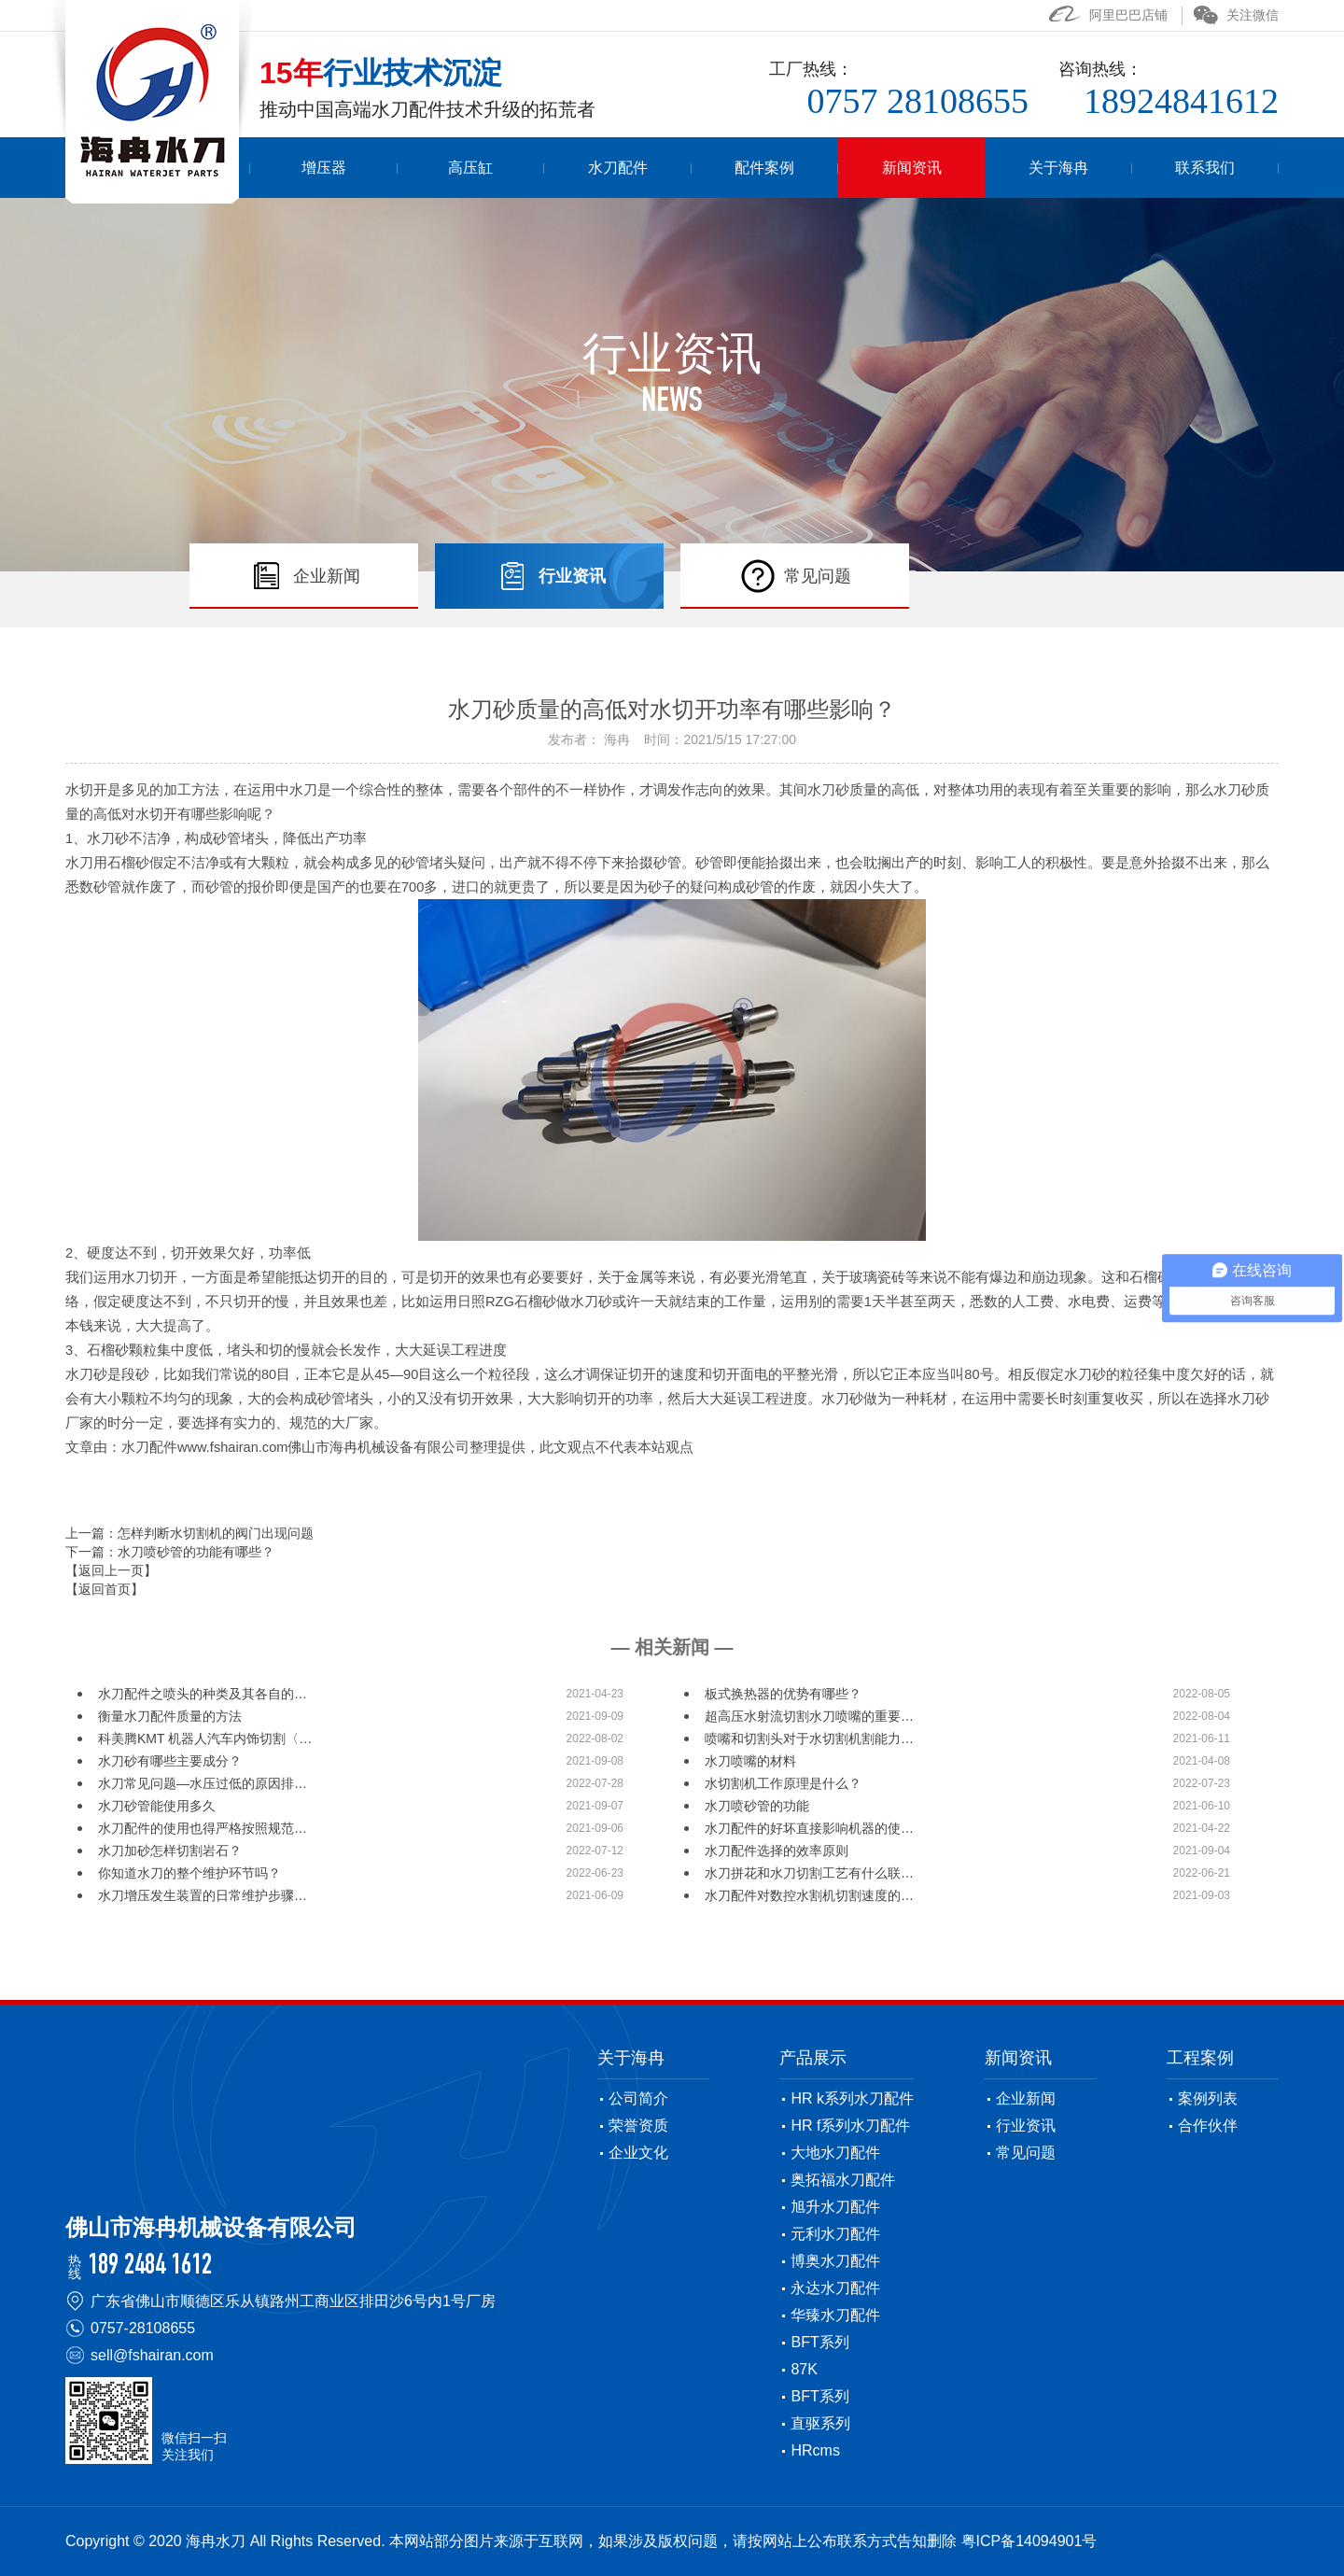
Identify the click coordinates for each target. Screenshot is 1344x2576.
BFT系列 (819, 2342)
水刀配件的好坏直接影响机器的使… (809, 1828)
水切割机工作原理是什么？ (783, 1783)
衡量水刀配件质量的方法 (170, 1716)
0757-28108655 (143, 2328)
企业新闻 (1026, 2098)
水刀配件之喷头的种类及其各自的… (202, 1693)
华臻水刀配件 (835, 2315)
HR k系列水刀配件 (852, 2098)
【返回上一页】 (111, 1570)
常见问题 (1026, 2153)
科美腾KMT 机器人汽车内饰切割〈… (205, 1738)
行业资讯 (1026, 2125)
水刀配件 (693, 168)
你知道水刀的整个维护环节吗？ (189, 1872)
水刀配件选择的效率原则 (776, 1850)
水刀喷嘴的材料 (750, 1760)
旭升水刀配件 (835, 2207)
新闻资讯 (954, 168)
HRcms (815, 2450)
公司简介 (638, 2098)
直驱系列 (820, 2423)
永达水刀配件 (835, 2288)
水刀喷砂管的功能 (757, 1805)
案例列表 (1208, 2098)
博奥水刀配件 (835, 2261)
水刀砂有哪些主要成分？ (170, 1760)
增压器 (434, 168)
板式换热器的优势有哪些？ (783, 1693)
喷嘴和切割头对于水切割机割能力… (809, 1738)
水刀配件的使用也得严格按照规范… (202, 1828)
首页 (304, 168)
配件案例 (824, 168)
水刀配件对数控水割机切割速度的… (809, 1895)
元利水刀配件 (835, 2234)
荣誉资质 (638, 2125)
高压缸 (563, 168)
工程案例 (1200, 2057)
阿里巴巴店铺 (1108, 15)
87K (804, 2369)
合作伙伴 (1208, 2125)
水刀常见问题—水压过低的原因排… (202, 1783)
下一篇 (169, 1551)
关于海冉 (1083, 168)
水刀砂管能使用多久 (157, 1805)
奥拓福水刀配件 (843, 2180)
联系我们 (1213, 168)
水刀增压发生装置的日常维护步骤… (202, 1895)
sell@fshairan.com (152, 2355)
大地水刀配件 (835, 2153)
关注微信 (1236, 15)
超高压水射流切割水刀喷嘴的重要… (809, 1716)
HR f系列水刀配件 (850, 2125)
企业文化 (638, 2153)
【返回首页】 (104, 1589)
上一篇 (189, 1533)
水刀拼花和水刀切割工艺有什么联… (809, 1872)
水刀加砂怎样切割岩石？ (170, 1850)
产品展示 (813, 2057)
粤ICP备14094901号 (1029, 2541)
